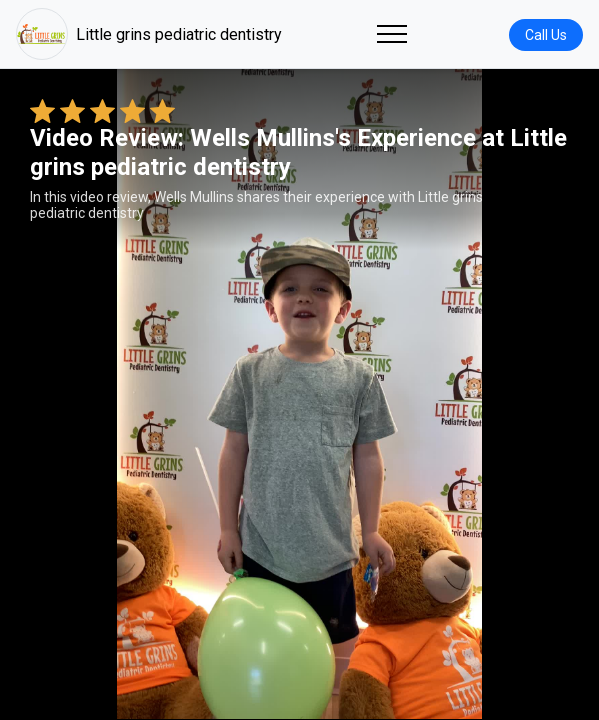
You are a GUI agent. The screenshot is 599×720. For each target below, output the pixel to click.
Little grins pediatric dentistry (149, 34)
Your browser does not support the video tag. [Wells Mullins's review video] (299, 394)
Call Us (546, 35)
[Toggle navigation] (392, 34)
